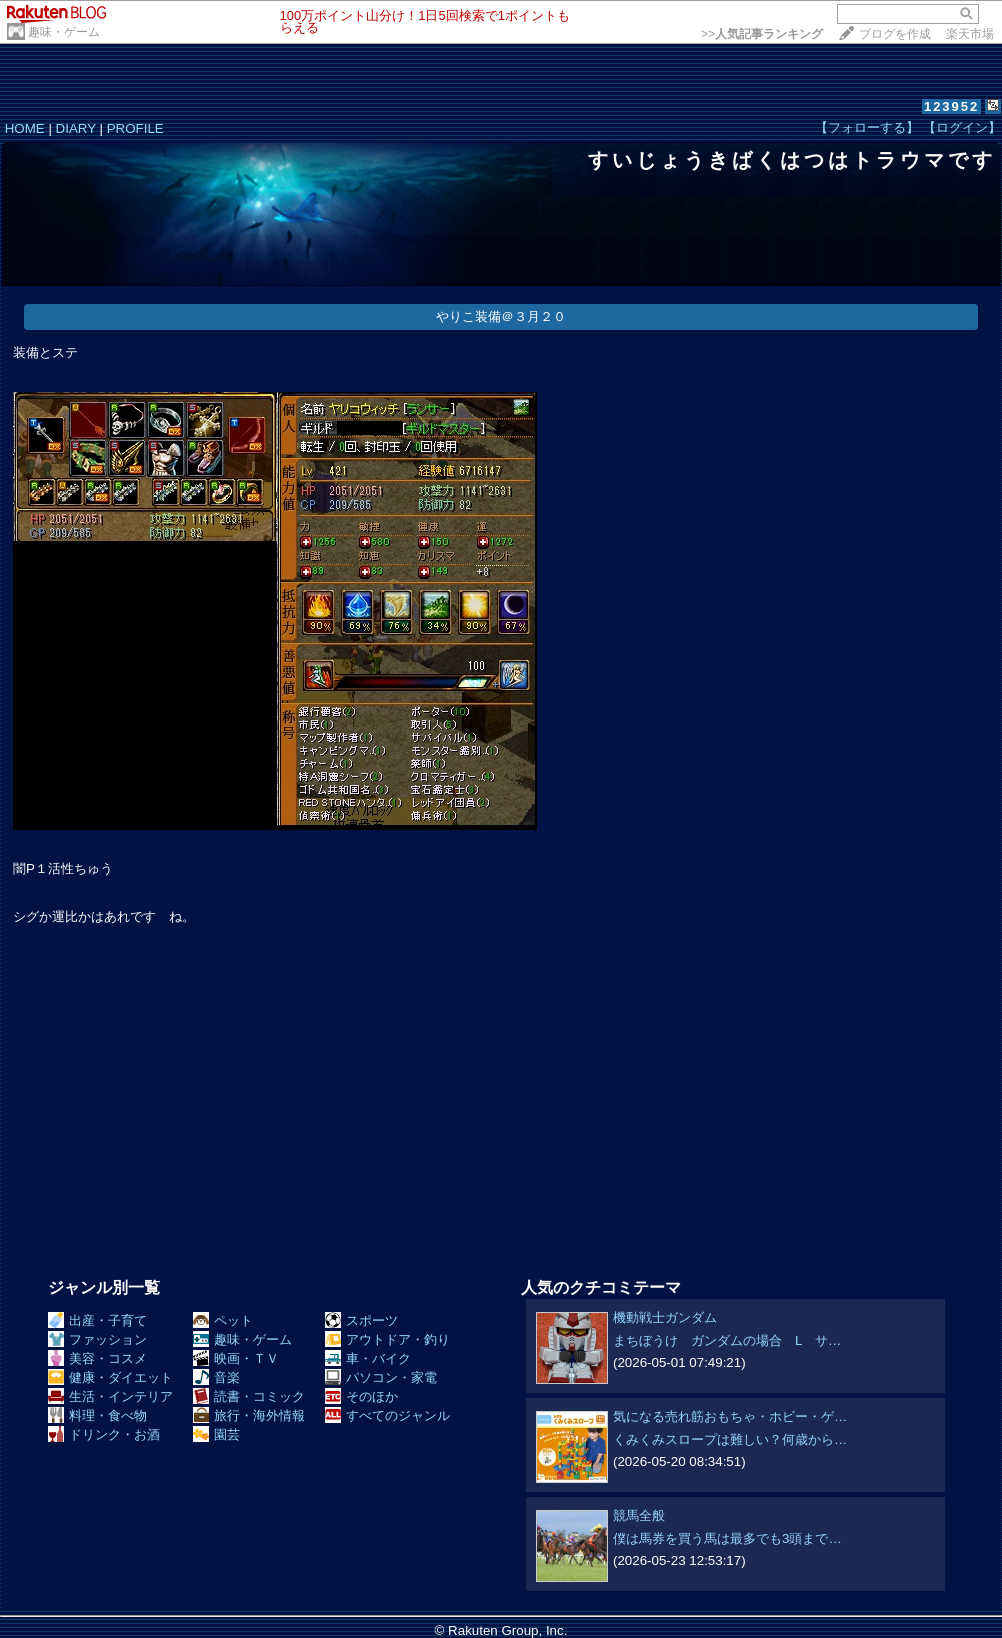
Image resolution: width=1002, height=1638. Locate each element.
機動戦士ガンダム (665, 1317)
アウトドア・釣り (387, 1339)
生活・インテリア (110, 1396)
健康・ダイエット (110, 1377)
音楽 (216, 1377)
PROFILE (135, 128)
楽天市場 (970, 34)
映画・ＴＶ (236, 1358)
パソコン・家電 (381, 1377)
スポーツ (361, 1320)
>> (762, 34)
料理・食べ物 (97, 1415)
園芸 (216, 1434)
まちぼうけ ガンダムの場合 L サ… (727, 1340)
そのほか (361, 1396)
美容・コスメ (97, 1358)
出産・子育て (97, 1320)
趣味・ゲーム (64, 32)
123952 (951, 106)
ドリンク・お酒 (104, 1434)
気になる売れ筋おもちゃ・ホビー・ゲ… (730, 1416)
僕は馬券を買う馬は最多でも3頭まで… (727, 1538)
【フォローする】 (867, 127)
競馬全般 (639, 1515)
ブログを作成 (895, 34)
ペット (223, 1320)
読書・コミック (249, 1396)
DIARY (76, 128)
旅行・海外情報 (249, 1415)
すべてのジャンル (387, 1415)
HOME (25, 128)
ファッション (97, 1339)
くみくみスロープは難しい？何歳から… (730, 1439)
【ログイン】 (962, 127)
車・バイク (368, 1358)
